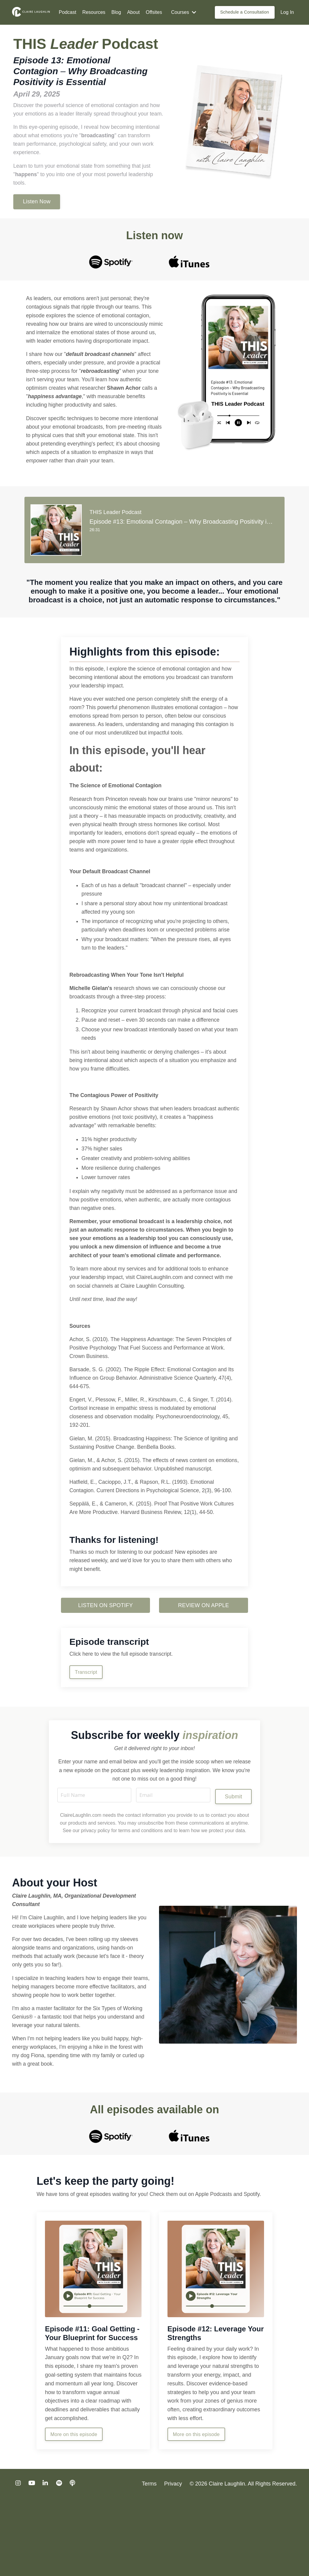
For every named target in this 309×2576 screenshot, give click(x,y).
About (133, 12)
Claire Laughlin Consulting (154, 1331)
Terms (149, 2561)
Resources (93, 12)
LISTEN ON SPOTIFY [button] (105, 1666)
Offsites (154, 12)
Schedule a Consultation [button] (244, 12)
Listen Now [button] (37, 212)
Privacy (173, 2561)
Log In (287, 12)
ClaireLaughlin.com (162, 1323)
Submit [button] (233, 1858)
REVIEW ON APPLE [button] (203, 1666)
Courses (183, 12)
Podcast (67, 12)
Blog (116, 12)
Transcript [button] (86, 1733)
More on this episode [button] (74, 2511)
